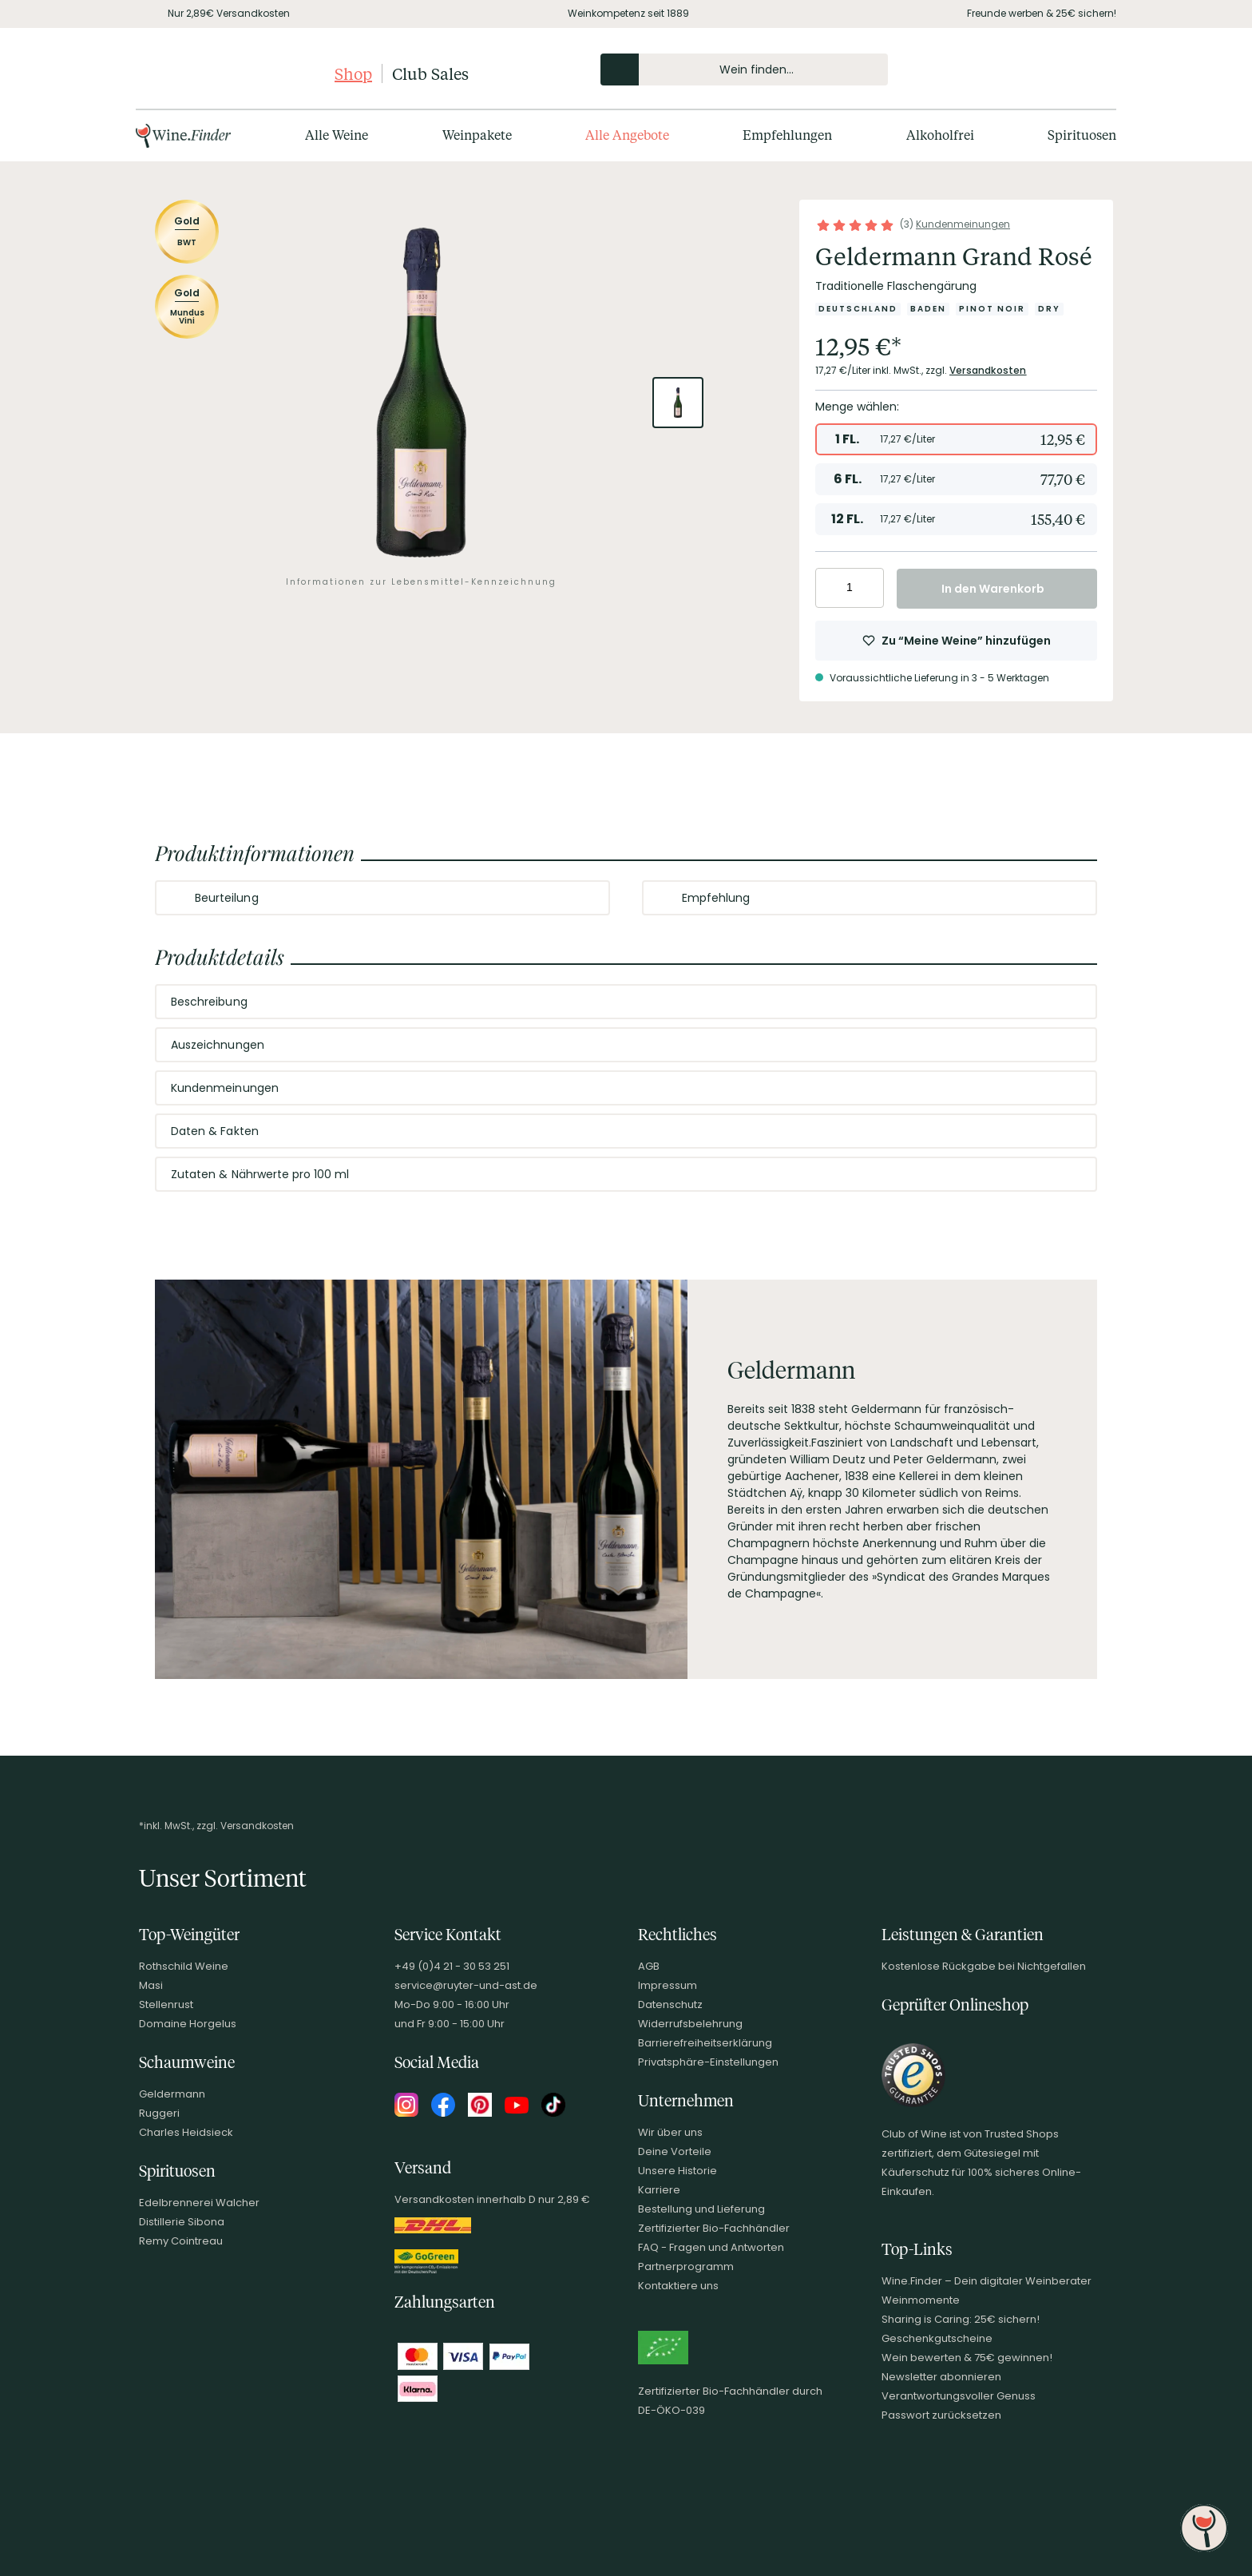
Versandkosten (988, 370)
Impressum (667, 1985)
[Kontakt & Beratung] (1009, 69)
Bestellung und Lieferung (701, 2209)
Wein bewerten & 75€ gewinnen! (967, 2357)
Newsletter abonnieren (941, 2376)
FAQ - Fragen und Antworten (711, 2247)
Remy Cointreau (181, 2241)
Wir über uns (670, 2132)
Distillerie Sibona (181, 2221)
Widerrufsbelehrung (690, 2023)
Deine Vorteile (674, 2151)
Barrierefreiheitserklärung (705, 2042)
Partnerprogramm (686, 2266)
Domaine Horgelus (187, 2023)
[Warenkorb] (1090, 69)
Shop (353, 73)
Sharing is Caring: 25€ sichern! (961, 2319)
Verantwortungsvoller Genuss (959, 2395)
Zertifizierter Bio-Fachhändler (714, 2228)
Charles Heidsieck (186, 2132)
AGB (649, 1966)
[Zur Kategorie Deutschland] (858, 309)
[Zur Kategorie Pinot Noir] (992, 309)
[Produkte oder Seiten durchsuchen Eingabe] (744, 69)
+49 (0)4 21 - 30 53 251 (451, 1966)
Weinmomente (921, 2300)
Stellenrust (166, 2004)
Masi (151, 1985)
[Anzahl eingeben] (849, 588)
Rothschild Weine (183, 1966)
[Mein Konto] (1036, 69)
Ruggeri (159, 2113)
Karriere (659, 2189)
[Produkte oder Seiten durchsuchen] (619, 69)
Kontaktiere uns (678, 2285)
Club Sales (430, 73)
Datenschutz (670, 2004)
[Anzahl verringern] (830, 588)
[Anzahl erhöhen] (869, 588)
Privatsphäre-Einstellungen (708, 2062)
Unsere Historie (677, 2170)
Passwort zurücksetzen (941, 2415)
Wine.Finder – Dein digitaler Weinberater (987, 2280)
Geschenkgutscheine (937, 2338)
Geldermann (172, 2094)
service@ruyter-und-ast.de (465, 1985)
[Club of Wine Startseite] (233, 73)
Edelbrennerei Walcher (199, 2202)
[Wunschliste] (1063, 69)
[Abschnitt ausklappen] (584, 899)
